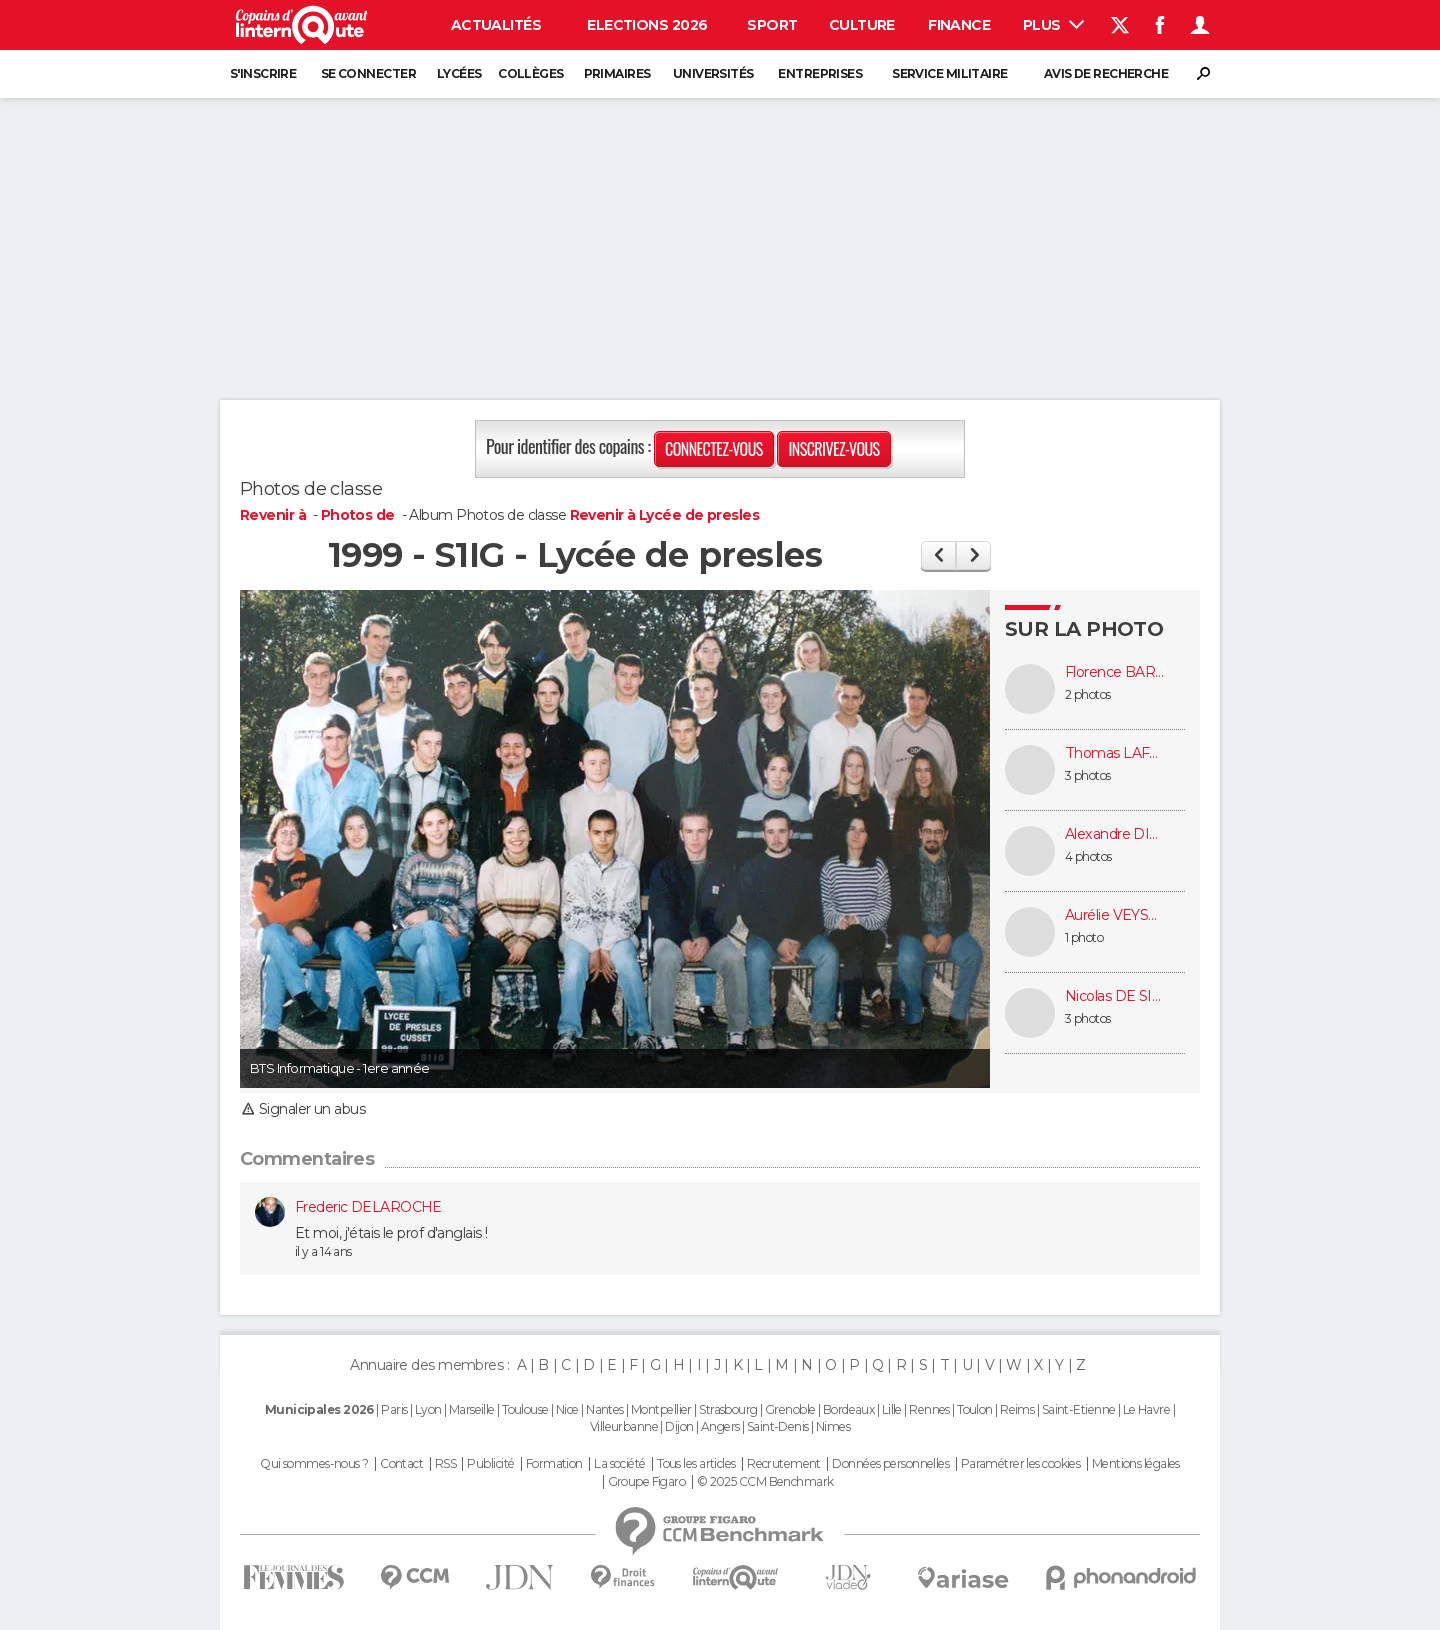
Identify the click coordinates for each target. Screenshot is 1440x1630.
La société (619, 1464)
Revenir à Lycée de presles (664, 515)
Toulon (975, 1409)
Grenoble (790, 1409)
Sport (772, 25)
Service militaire (949, 73)
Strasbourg (728, 1409)
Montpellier (661, 1409)
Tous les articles (696, 1464)
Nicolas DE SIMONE (1115, 996)
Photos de (359, 515)
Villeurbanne (624, 1426)
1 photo (1084, 937)
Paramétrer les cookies (1021, 1464)
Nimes (833, 1426)
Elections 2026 (647, 25)
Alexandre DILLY (1115, 834)
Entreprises (820, 73)
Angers (720, 1426)
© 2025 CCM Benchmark (765, 1482)
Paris (394, 1409)
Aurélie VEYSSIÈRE (1115, 915)
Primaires (617, 73)
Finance (959, 25)
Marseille (472, 1409)
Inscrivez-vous (833, 449)
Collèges (531, 73)
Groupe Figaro (647, 1482)
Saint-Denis (778, 1426)
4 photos (1088, 856)
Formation (554, 1464)
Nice (567, 1409)
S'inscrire (263, 73)
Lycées (459, 73)
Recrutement (784, 1464)
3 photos (1088, 775)
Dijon (679, 1426)
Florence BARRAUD (1115, 672)
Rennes (929, 1409)
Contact (401, 1464)
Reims (1017, 1409)
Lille (892, 1409)
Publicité (490, 1464)
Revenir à (274, 515)
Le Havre (1147, 1409)
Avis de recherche (1106, 73)
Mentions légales (1136, 1464)
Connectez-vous (714, 449)
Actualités (496, 25)
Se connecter (368, 73)
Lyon (428, 1409)
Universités (713, 73)
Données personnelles (890, 1464)
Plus (1053, 25)
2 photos (1088, 694)
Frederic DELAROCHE (368, 1207)
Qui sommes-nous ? (314, 1464)
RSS (445, 1464)
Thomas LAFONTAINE (1115, 753)
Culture (862, 25)
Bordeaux (849, 1409)
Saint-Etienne (1079, 1409)
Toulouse (525, 1409)
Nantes (605, 1409)
